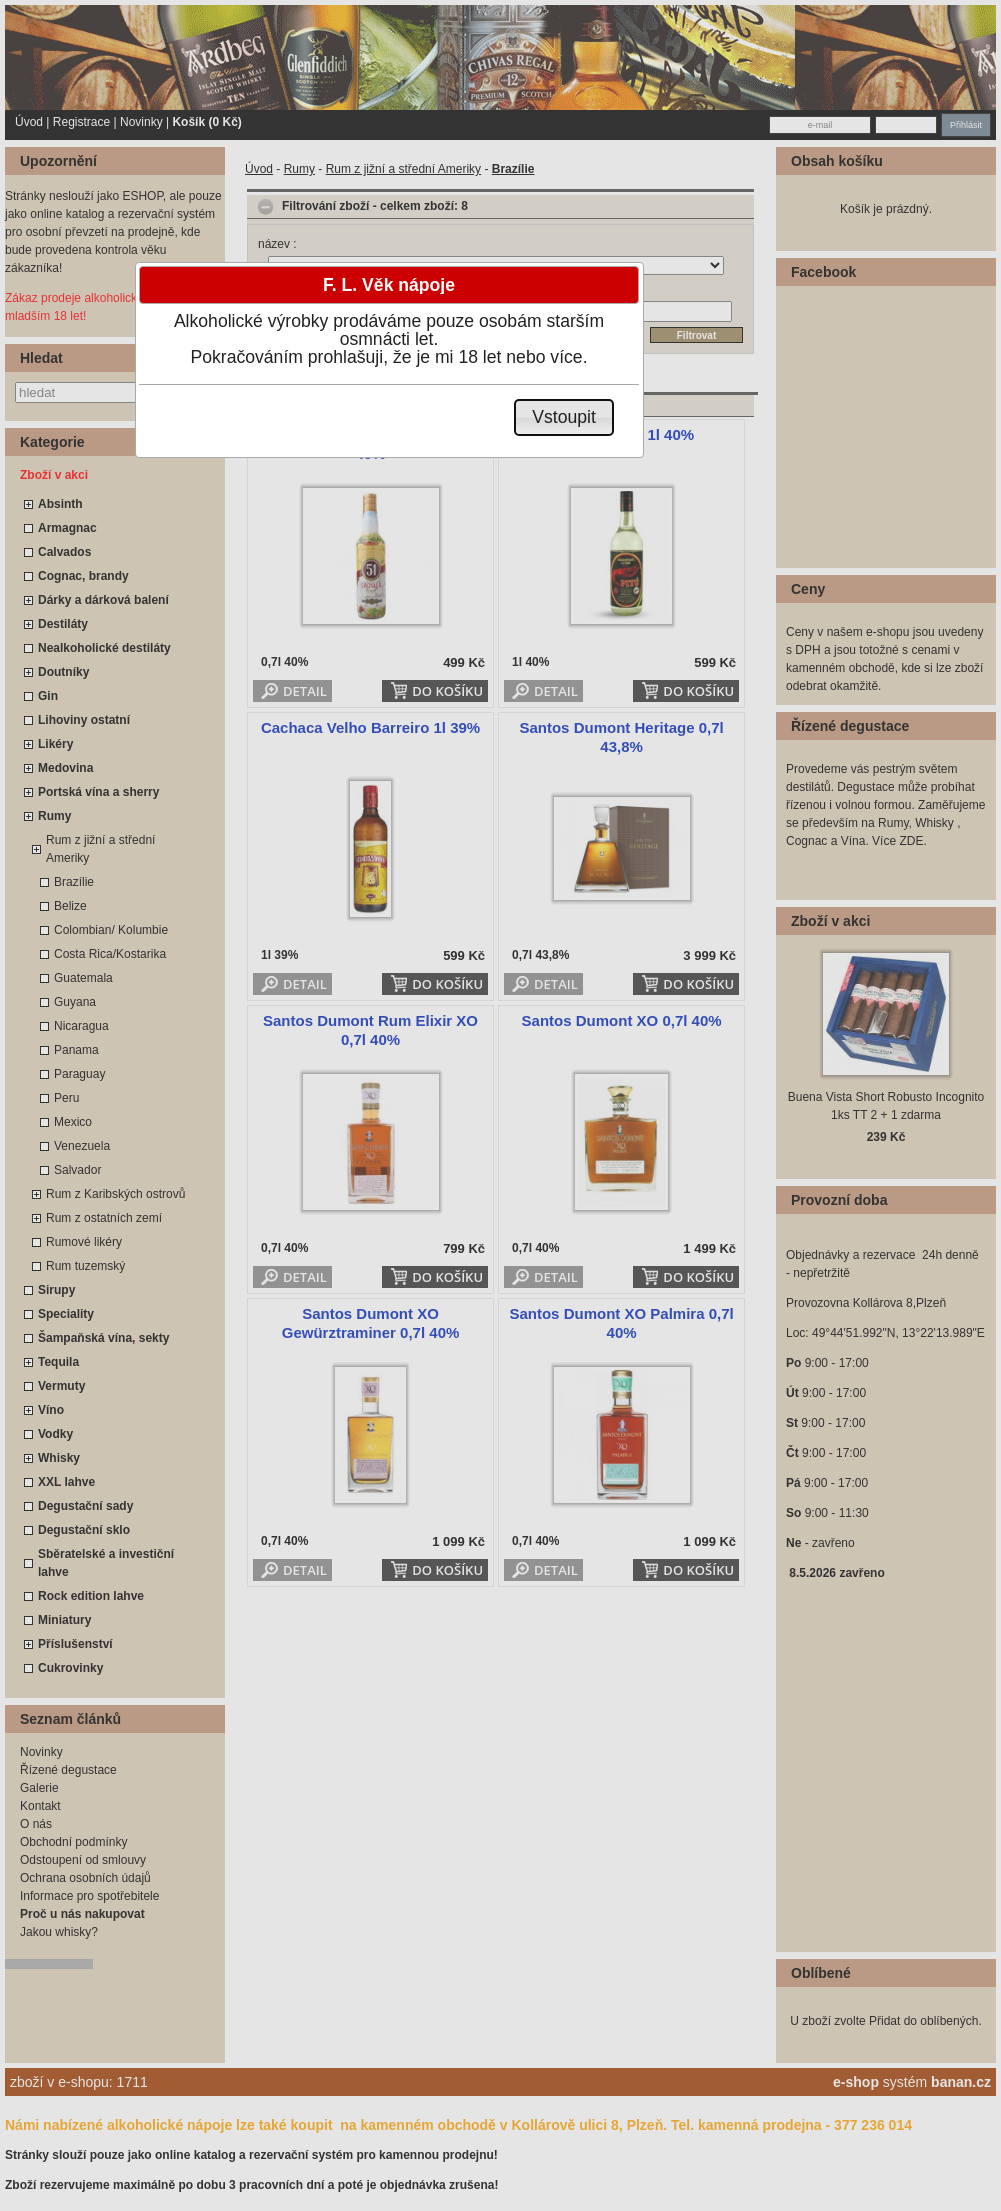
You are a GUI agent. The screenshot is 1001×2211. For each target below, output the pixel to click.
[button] (564, 417)
